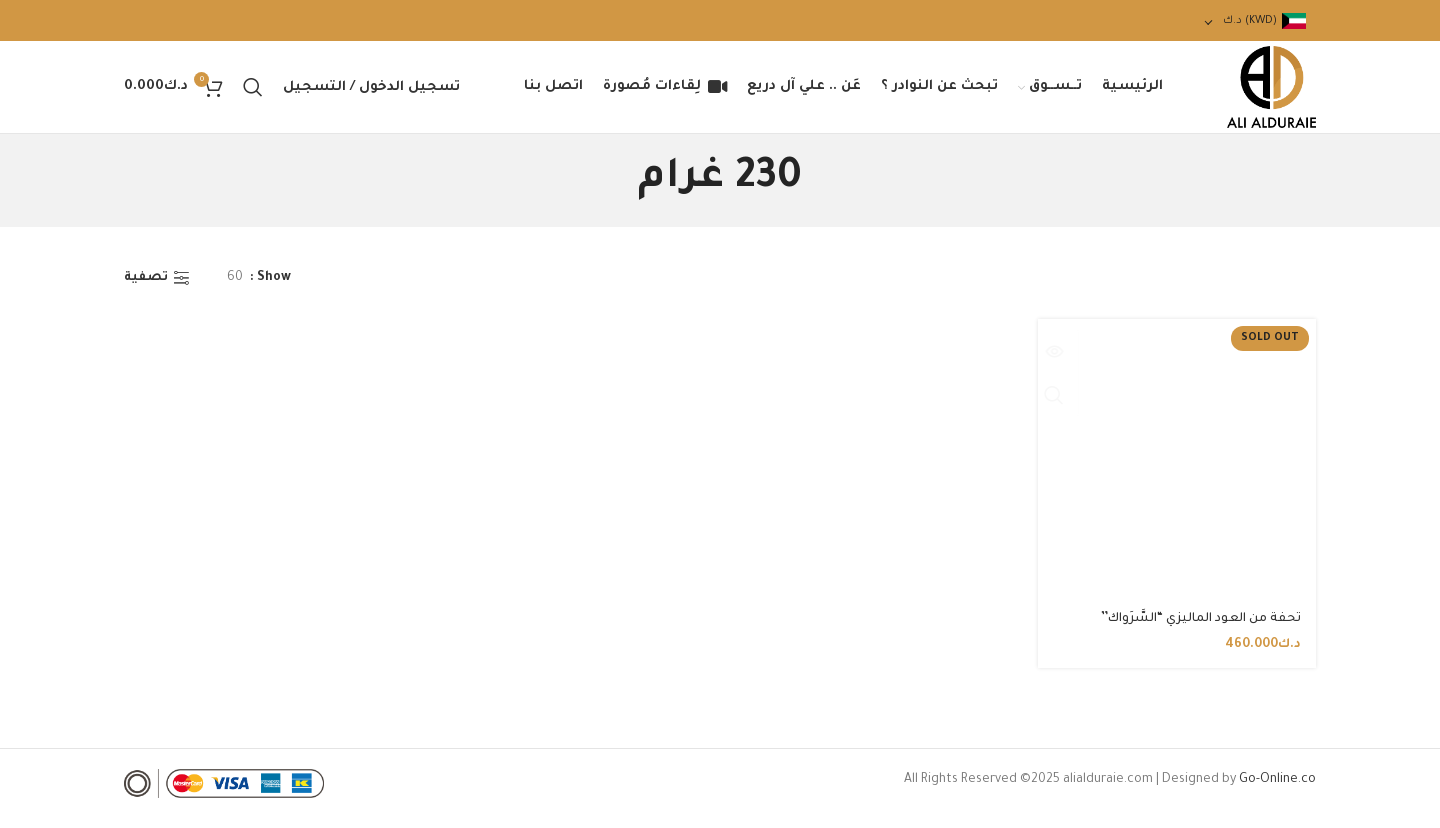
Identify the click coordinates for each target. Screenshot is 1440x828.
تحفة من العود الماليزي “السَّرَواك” (1200, 629)
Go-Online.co (1277, 790)
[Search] (253, 94)
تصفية (146, 291)
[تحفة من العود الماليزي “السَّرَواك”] (1179, 470)
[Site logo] (1264, 95)
